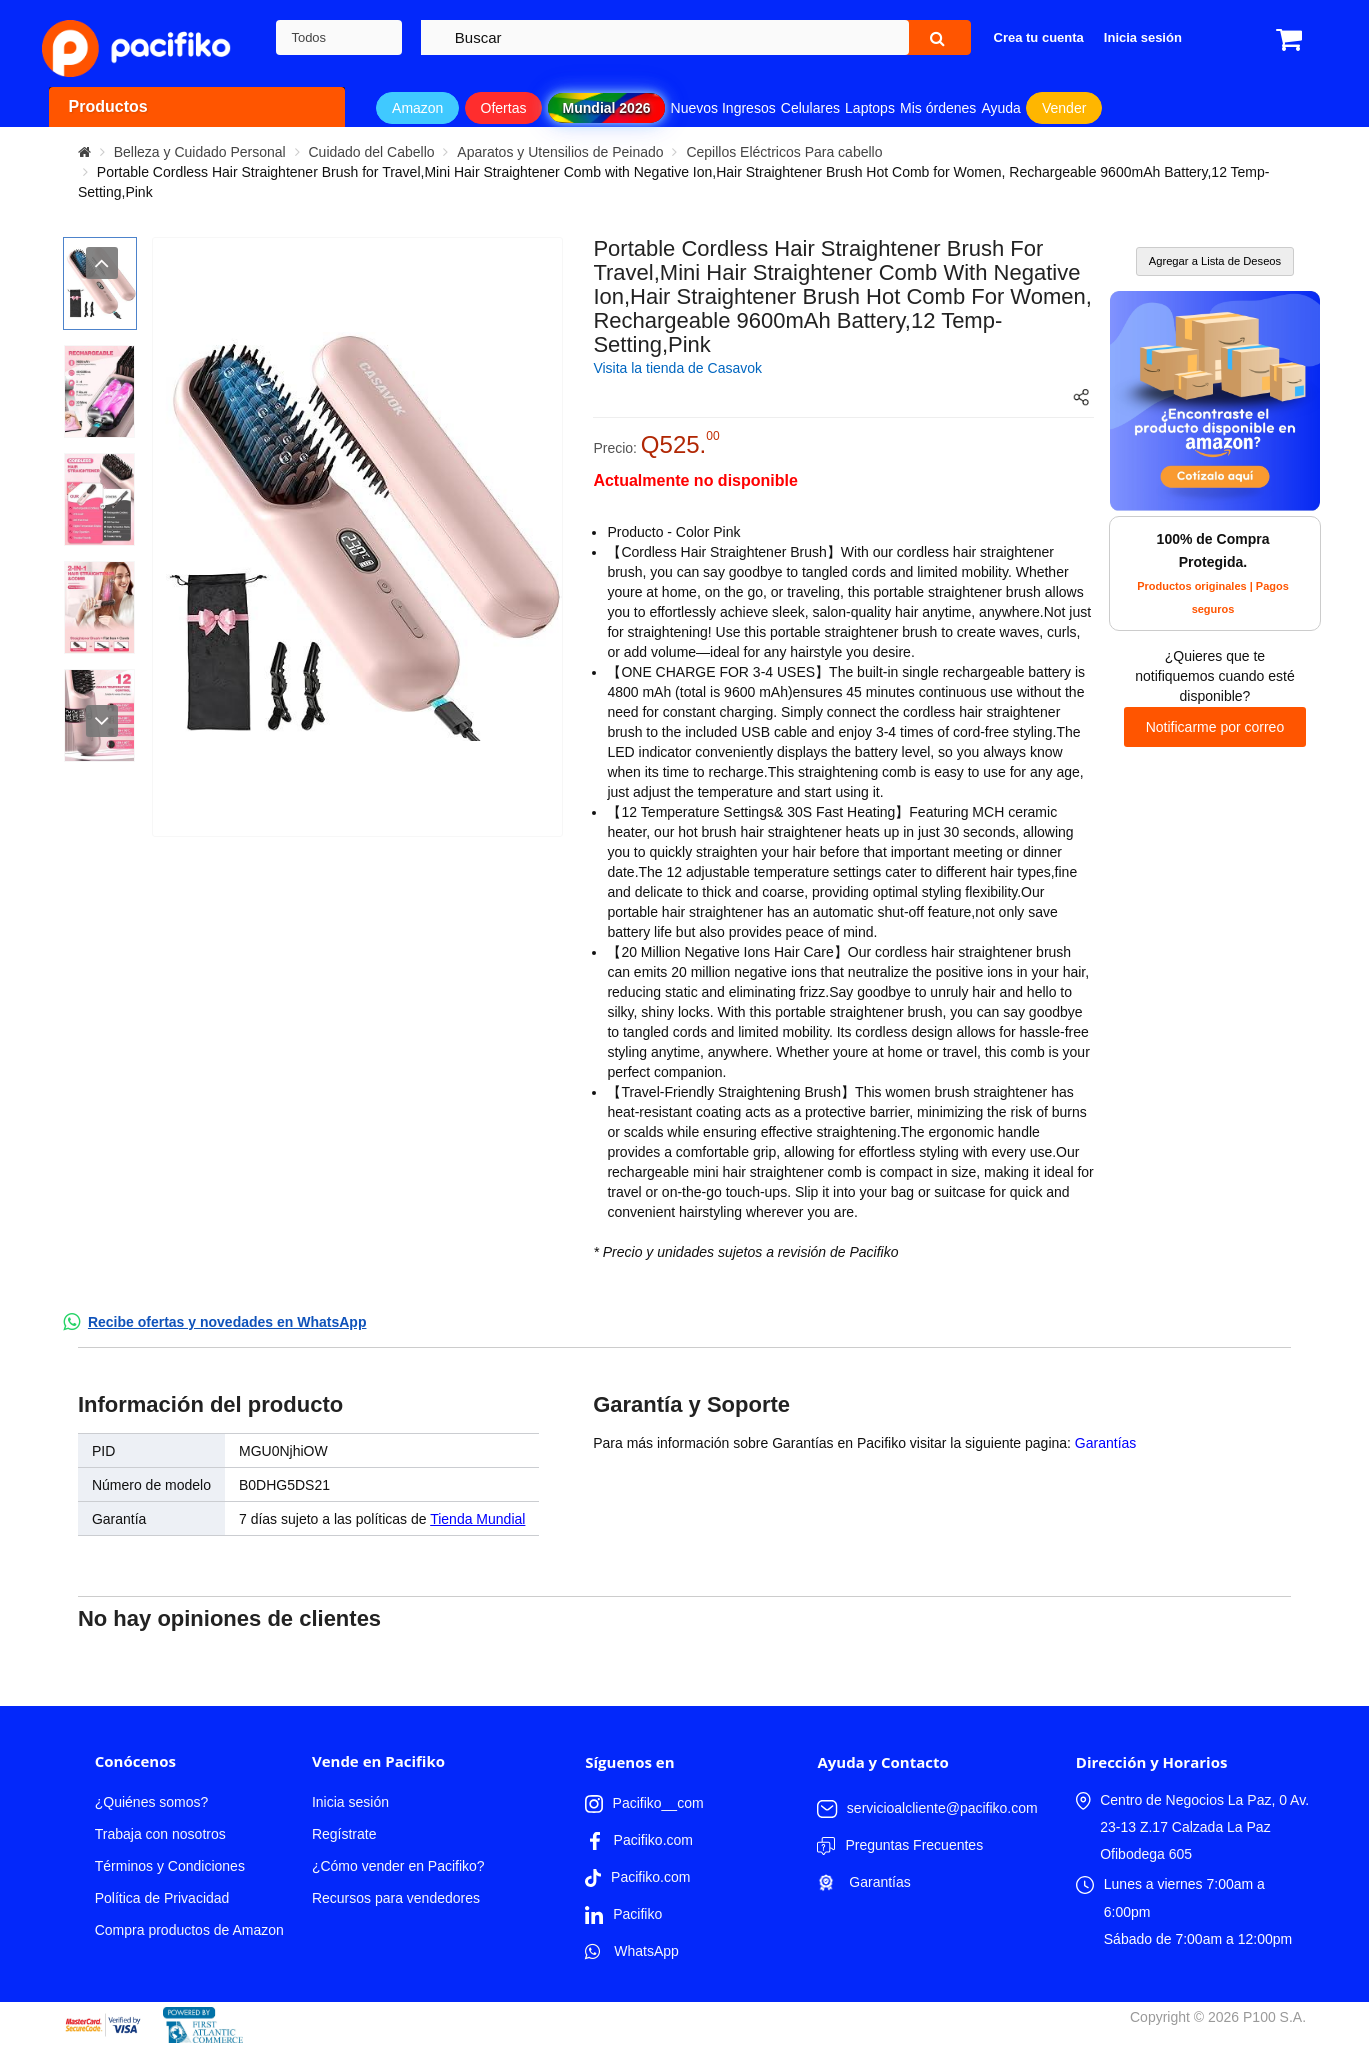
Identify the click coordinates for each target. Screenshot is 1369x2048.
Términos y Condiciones (170, 1866)
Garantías (1105, 1443)
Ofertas (504, 108)
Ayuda (1000, 108)
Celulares (810, 108)
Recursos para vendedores (396, 1898)
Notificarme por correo (1215, 727)
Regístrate (344, 1834)
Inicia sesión (350, 1802)
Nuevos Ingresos (723, 108)
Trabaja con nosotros (160, 1834)
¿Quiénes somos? (152, 1802)
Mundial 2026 (607, 108)
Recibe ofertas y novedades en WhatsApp (227, 1322)
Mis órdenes (938, 108)
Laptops (870, 108)
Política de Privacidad (162, 1898)
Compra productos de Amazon (189, 1930)
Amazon (417, 108)
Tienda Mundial (477, 1519)
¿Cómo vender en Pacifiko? (398, 1866)
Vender (1064, 108)
